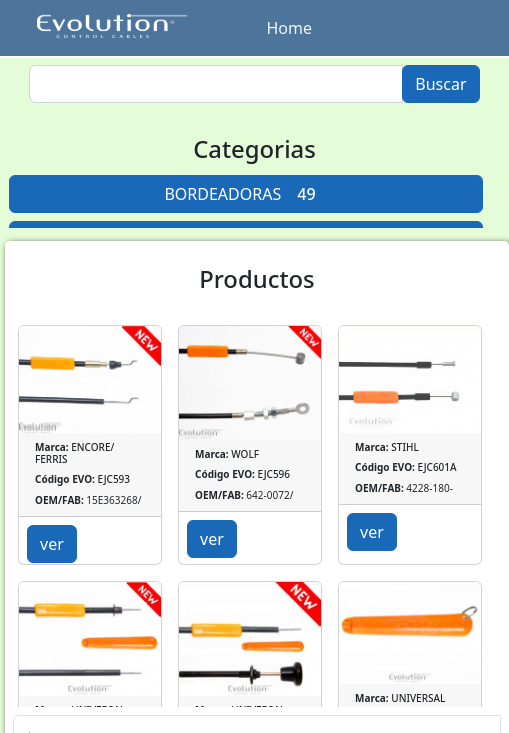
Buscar (440, 84)
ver (52, 544)
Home (290, 28)
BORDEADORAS (245, 194)
